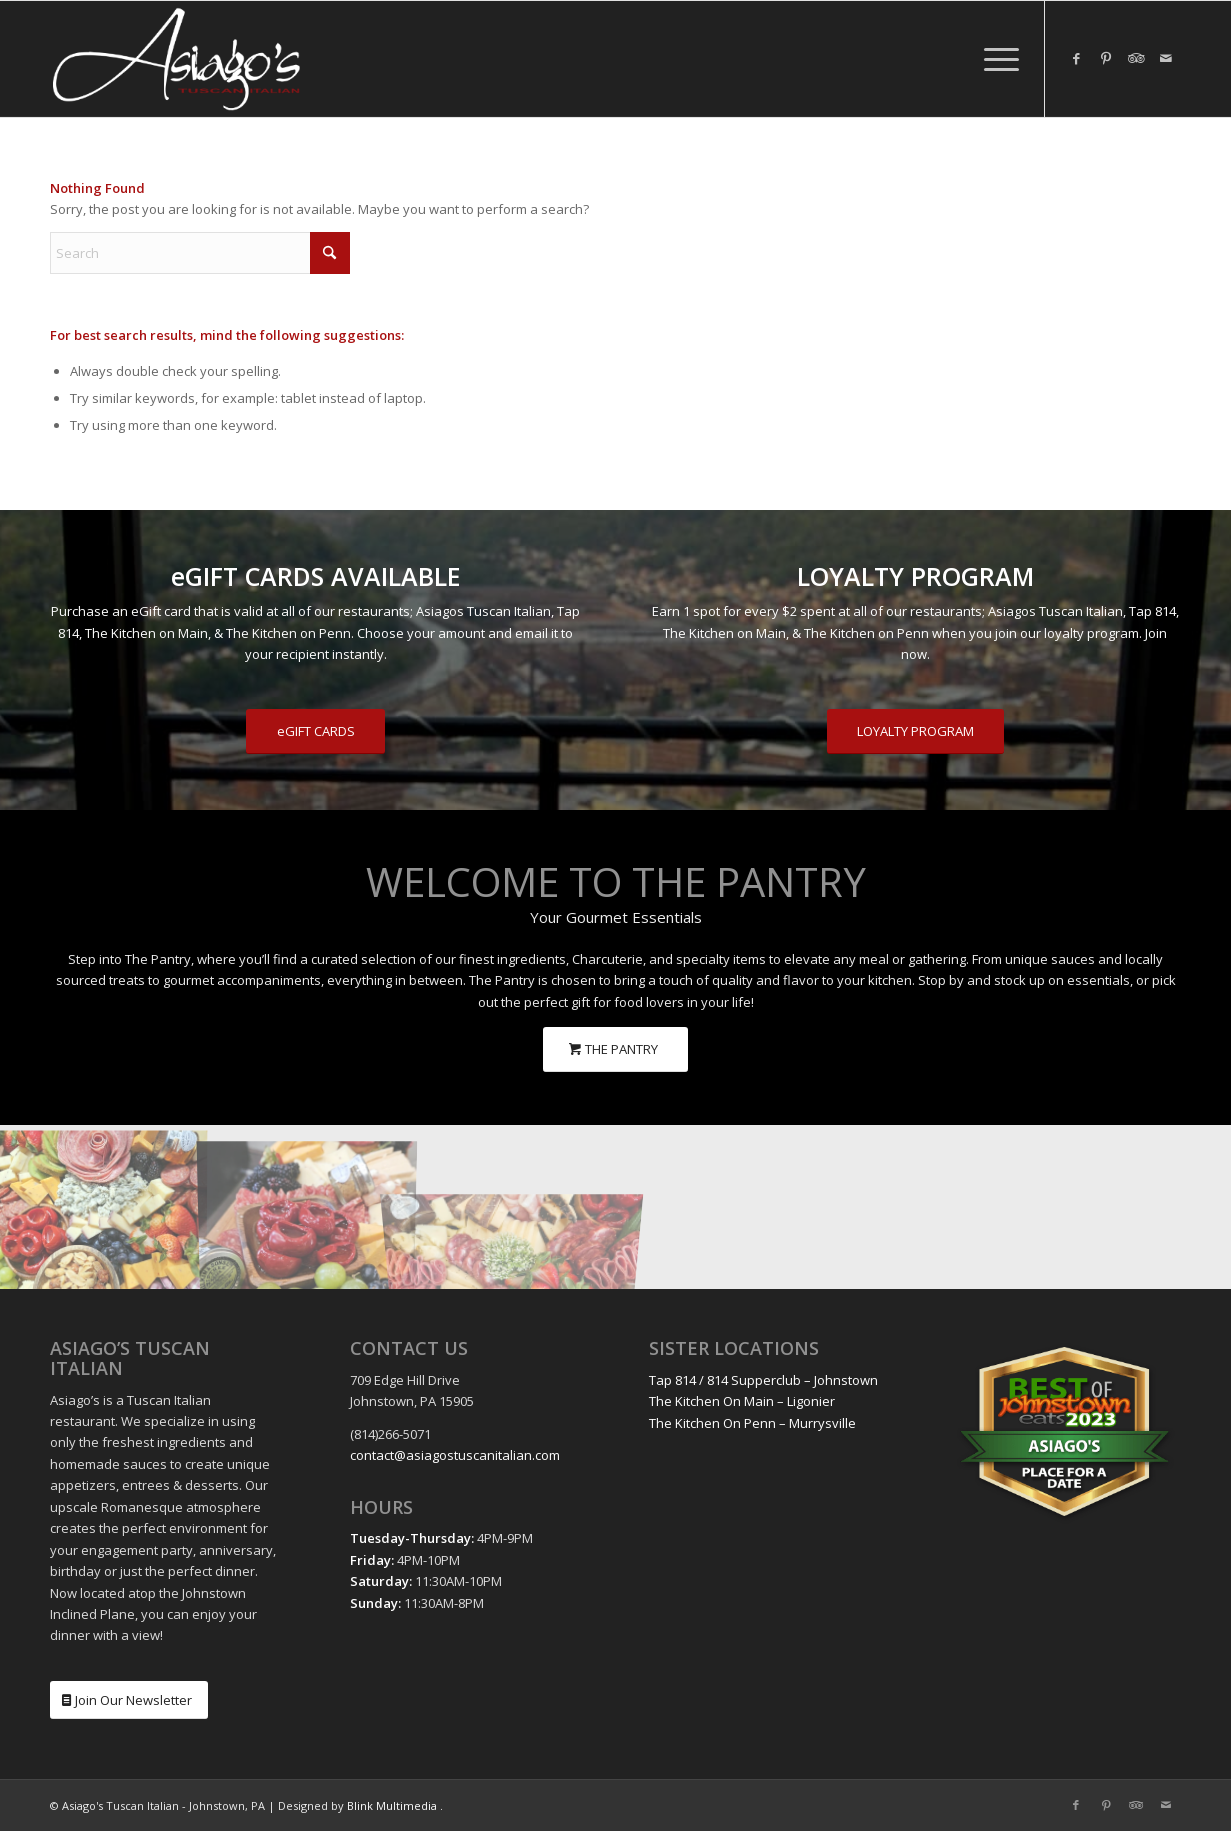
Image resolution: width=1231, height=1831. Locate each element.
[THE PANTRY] (615, 1049)
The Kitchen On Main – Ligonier (742, 1401)
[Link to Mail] (1166, 58)
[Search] (200, 253)
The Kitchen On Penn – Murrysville (752, 1423)
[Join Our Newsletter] (129, 1700)
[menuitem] (995, 59)
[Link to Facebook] (1076, 58)
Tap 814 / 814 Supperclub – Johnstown (763, 1380)
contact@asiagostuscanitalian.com (455, 1455)
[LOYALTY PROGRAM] (915, 731)
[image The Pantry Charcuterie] (102, 1207)
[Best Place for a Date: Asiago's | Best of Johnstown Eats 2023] (1065, 1431)
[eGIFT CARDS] (315, 731)
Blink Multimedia (392, 1805)
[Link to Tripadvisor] (1136, 58)
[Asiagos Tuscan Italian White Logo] (176, 59)
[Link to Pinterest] (1106, 58)
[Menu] (995, 59)
